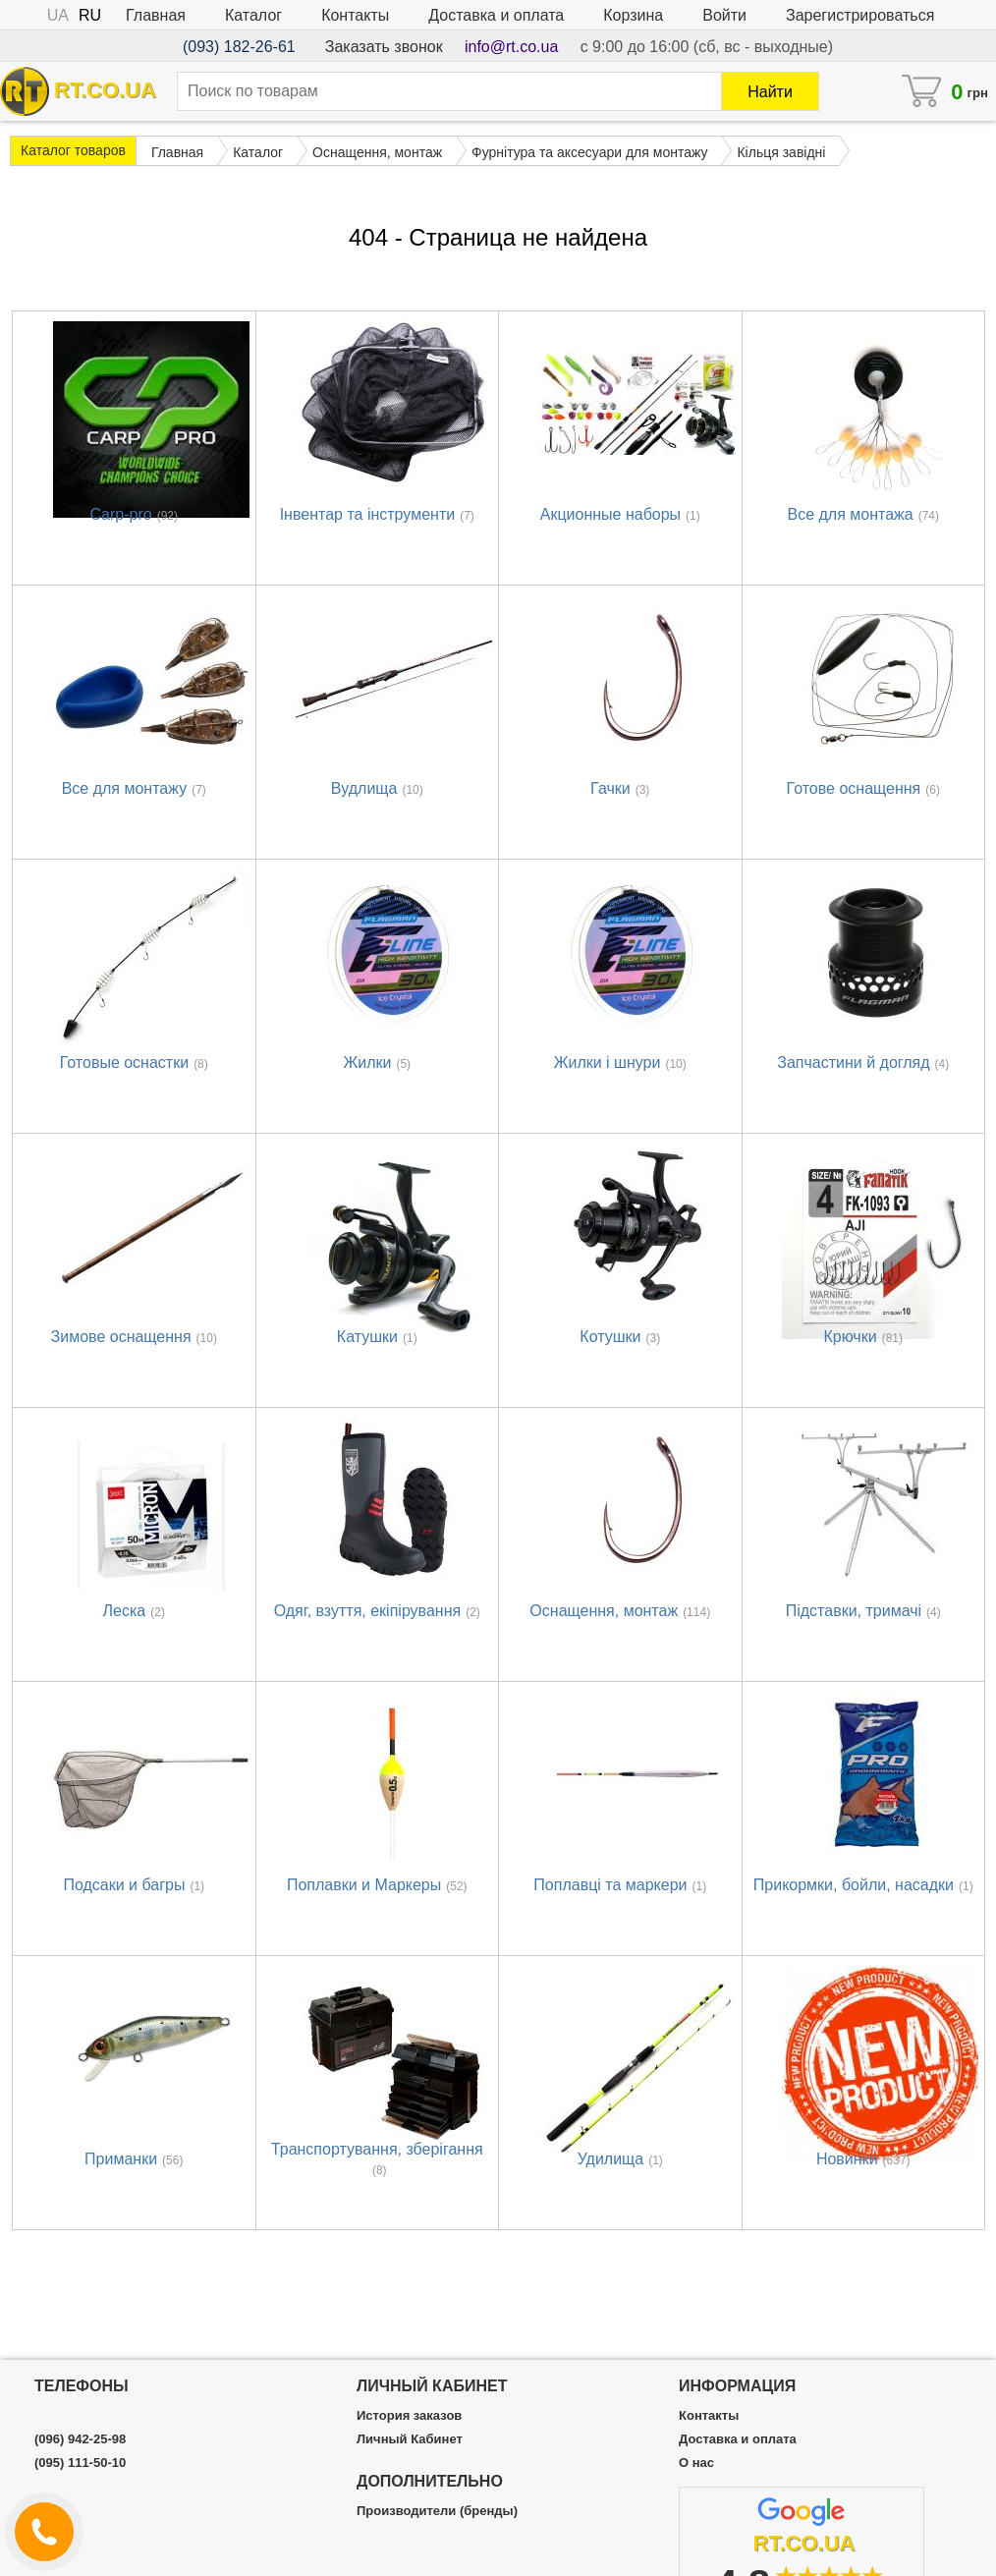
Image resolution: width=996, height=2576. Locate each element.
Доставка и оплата (496, 15)
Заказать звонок (384, 46)
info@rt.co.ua (511, 46)
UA (58, 15)
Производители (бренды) (437, 2511)
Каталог (253, 15)
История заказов (409, 2416)
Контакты (355, 15)
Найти (770, 92)
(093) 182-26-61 (239, 46)
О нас (696, 2463)
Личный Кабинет (410, 2439)
